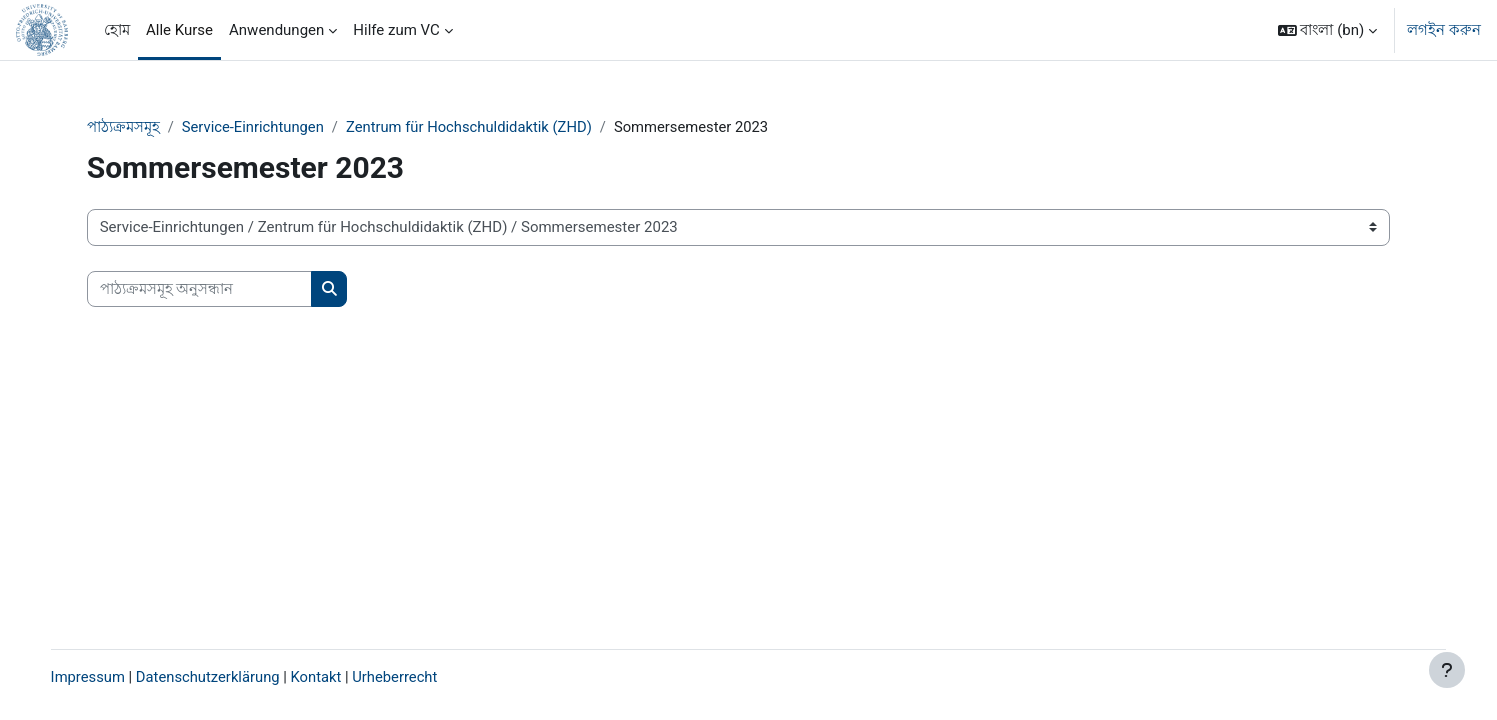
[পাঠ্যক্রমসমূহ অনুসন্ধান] (218, 289)
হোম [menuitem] (117, 30)
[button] (1328, 30)
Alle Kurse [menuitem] (179, 30)
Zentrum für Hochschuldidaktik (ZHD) (493, 127)
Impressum (108, 677)
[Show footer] (1447, 670)
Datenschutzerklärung (231, 677)
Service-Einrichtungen (273, 127)
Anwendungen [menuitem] (276, 30)
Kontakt (341, 677)
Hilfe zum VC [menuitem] (396, 30)
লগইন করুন (1444, 30)
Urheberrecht (420, 677)
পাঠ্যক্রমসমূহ (142, 127)
